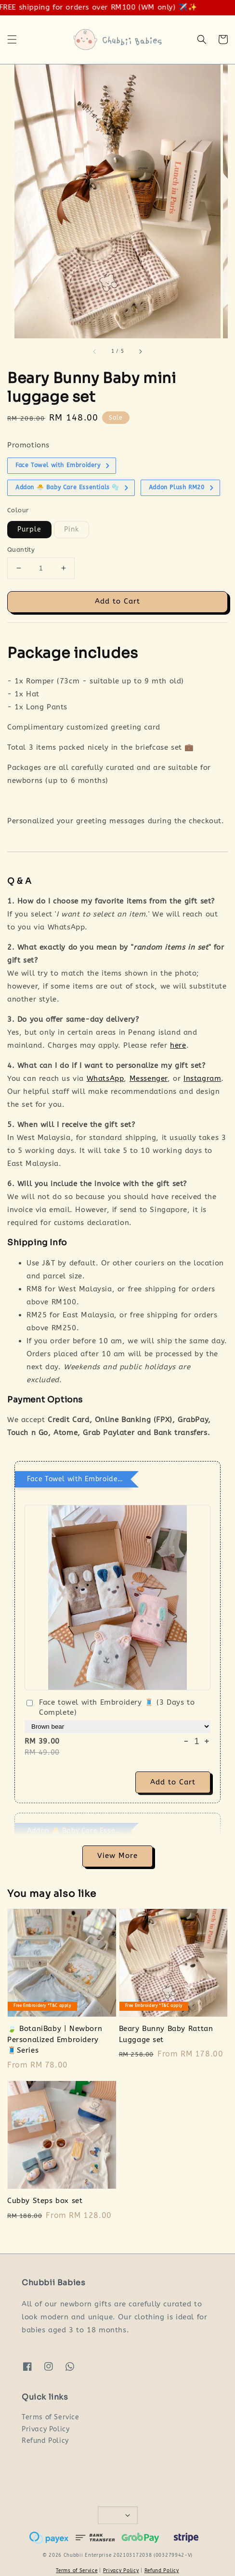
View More (117, 1855)
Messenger (149, 1078)
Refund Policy (45, 2441)
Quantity (21, 549)
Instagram (202, 1078)
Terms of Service (50, 2417)
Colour (17, 510)
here (178, 1045)
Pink (71, 529)
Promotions (28, 445)
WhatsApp (105, 1078)
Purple (29, 529)
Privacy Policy (45, 2429)
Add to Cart (117, 601)
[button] (12, 39)
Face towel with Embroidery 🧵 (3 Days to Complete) (110, 1707)
